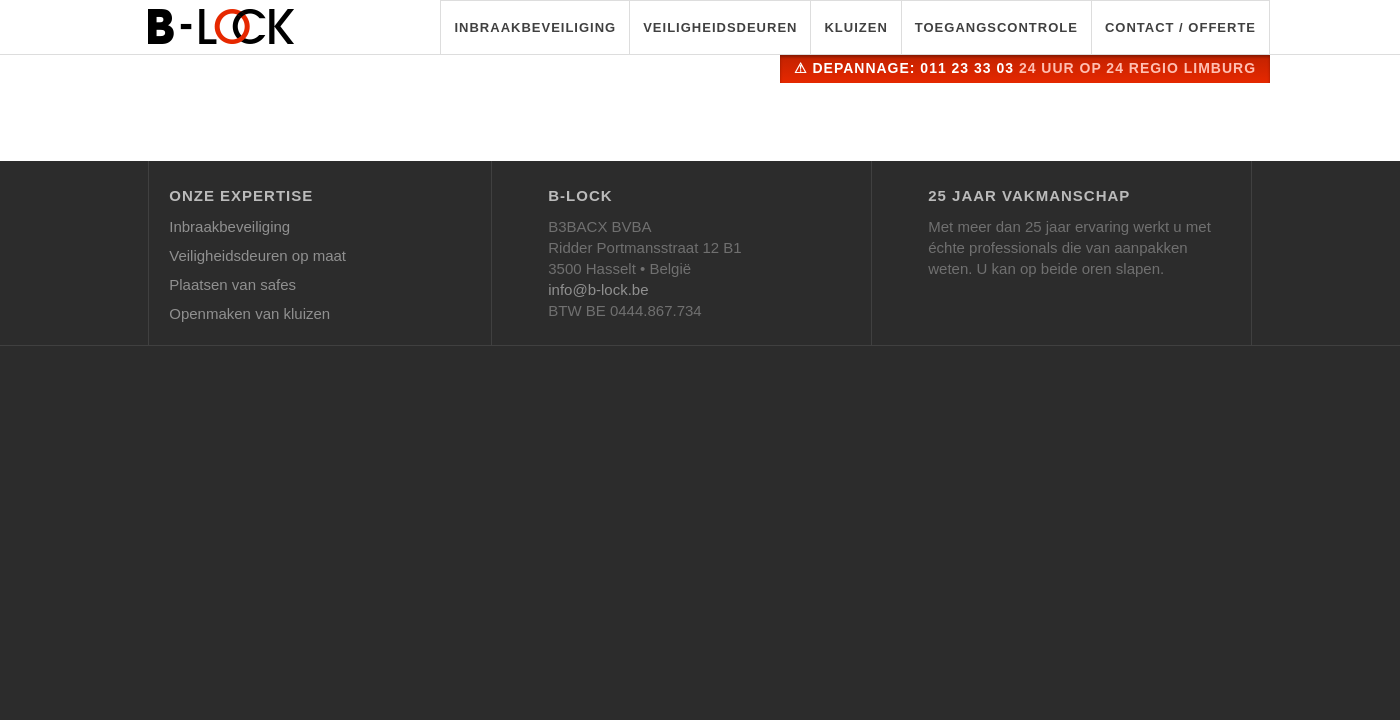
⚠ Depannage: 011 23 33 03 (1025, 68)
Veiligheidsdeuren (720, 27)
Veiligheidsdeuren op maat (257, 255)
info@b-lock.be (598, 289)
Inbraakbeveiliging (535, 27)
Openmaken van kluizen (249, 313)
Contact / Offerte (1180, 27)
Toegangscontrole (996, 27)
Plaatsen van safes (232, 284)
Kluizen (855, 27)
